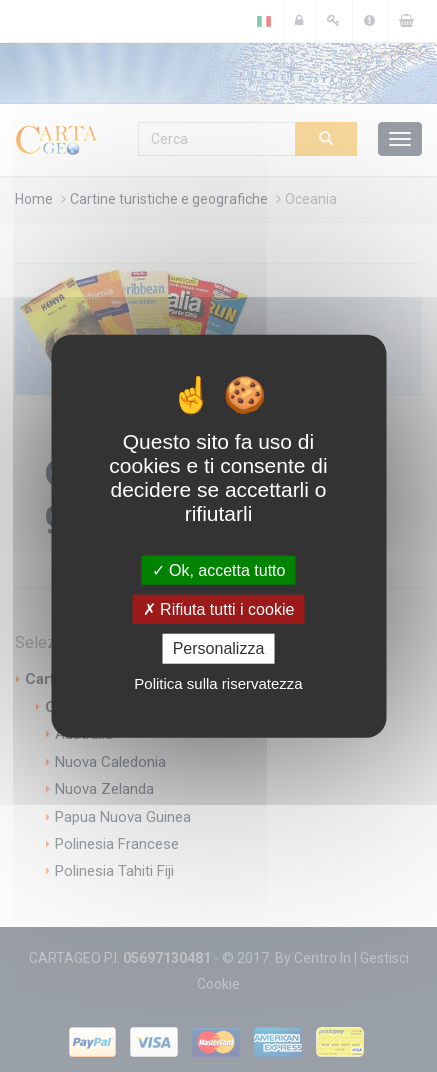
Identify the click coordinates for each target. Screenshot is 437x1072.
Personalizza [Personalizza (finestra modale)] (219, 648)
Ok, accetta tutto (219, 570)
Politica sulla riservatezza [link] (218, 682)
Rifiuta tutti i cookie (219, 609)
